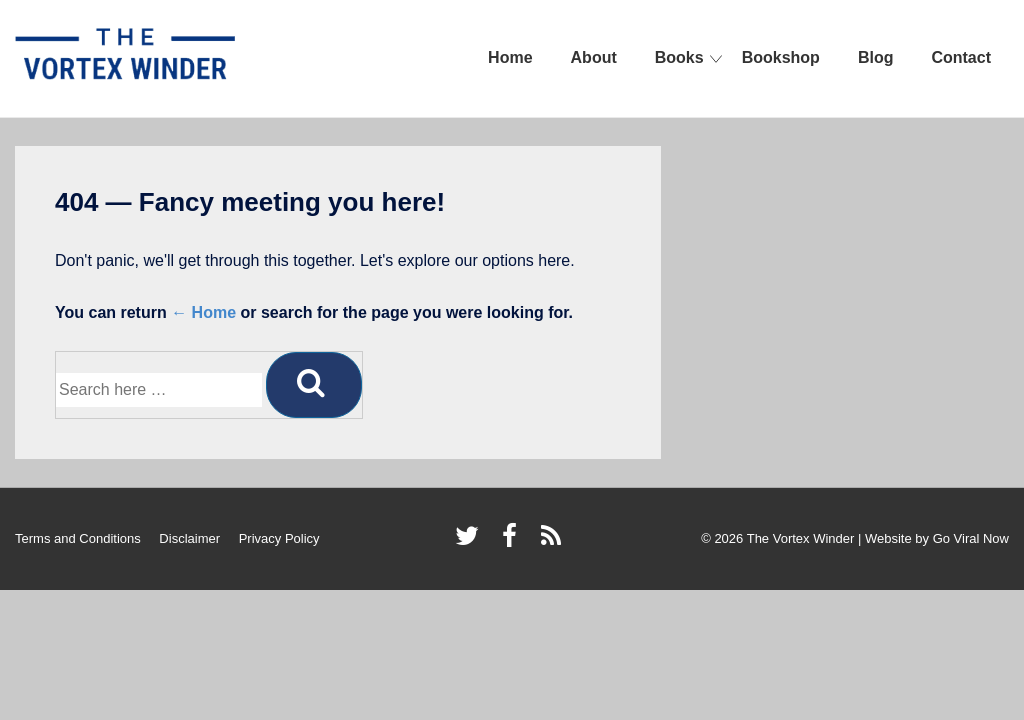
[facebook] (514, 542)
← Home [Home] (203, 312)
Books (679, 57)
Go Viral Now (971, 538)
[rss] (553, 542)
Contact (961, 57)
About (594, 57)
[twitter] (471, 542)
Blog (876, 57)
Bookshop (781, 57)
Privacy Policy (279, 538)
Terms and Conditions (78, 538)
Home (510, 57)
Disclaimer (189, 538)
